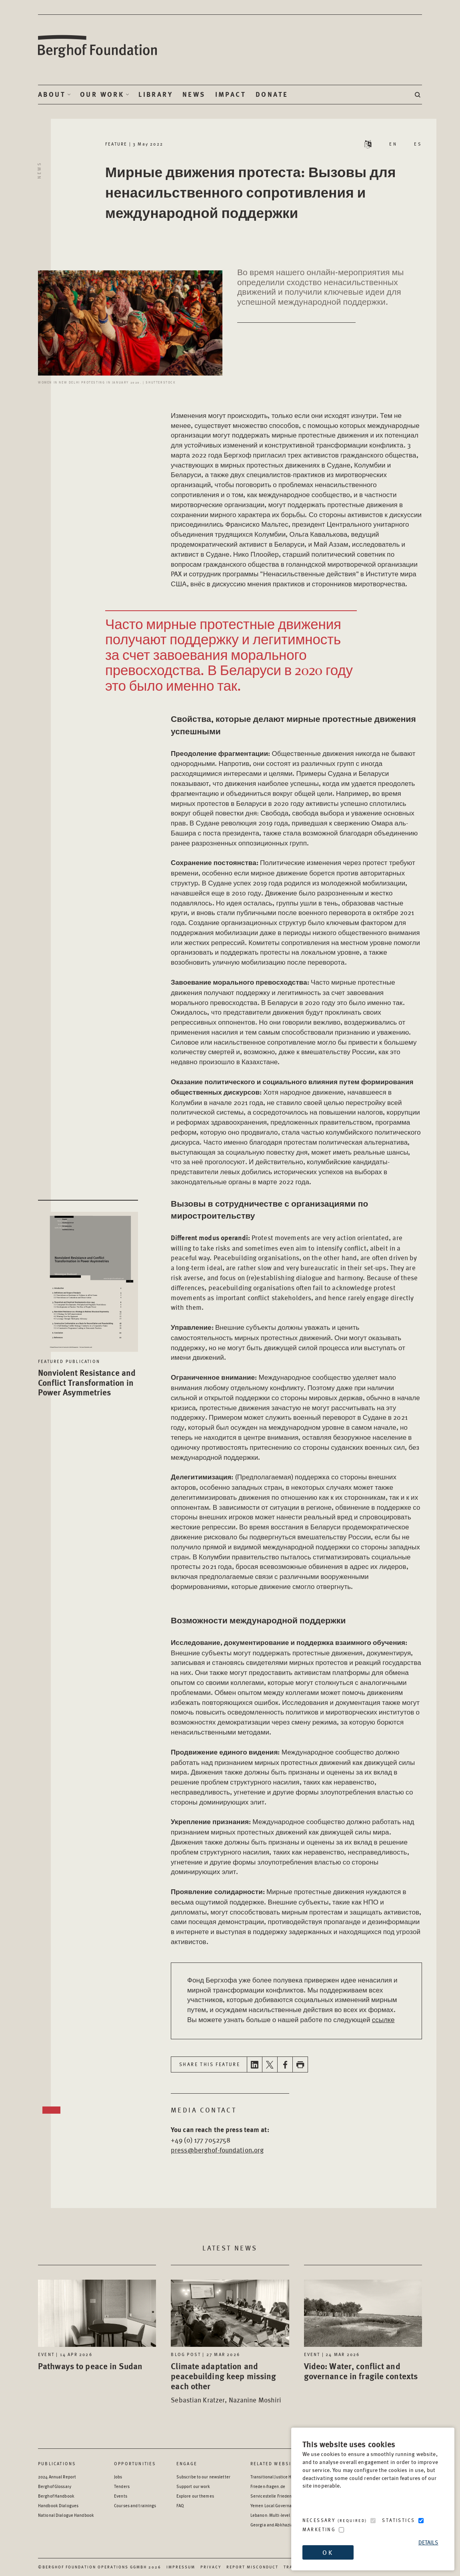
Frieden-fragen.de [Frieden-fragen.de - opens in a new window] (267, 2486)
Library (155, 94)
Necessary (334, 2520)
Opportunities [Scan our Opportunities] (135, 2463)
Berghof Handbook (56, 2496)
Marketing (319, 2529)
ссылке (383, 2019)
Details (428, 2542)
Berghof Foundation (98, 46)
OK (327, 2552)
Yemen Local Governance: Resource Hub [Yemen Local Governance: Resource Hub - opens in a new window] (288, 2505)
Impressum (180, 2567)
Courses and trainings (135, 2505)
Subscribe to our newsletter (203, 2477)
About (52, 94)
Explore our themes (195, 2496)
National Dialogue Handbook (66, 2515)
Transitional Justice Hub (273, 2477)
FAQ (180, 2505)
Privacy (210, 2567)
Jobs (118, 2477)
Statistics (398, 2520)
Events (120, 2496)
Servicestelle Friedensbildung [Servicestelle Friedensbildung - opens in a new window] (279, 2496)
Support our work (193, 2486)
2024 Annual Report (57, 2477)
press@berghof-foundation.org (217, 2149)
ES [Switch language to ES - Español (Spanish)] (418, 144)
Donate (272, 94)
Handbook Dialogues (58, 2505)
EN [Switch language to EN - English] (393, 144)
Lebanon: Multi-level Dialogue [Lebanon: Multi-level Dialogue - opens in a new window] (279, 2515)
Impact (230, 94)
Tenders (122, 2486)
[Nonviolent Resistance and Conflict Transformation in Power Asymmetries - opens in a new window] (88, 1276)
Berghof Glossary (54, 2486)
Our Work (102, 94)
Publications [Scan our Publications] (57, 2463)
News (194, 94)
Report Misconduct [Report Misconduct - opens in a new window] (252, 2567)
